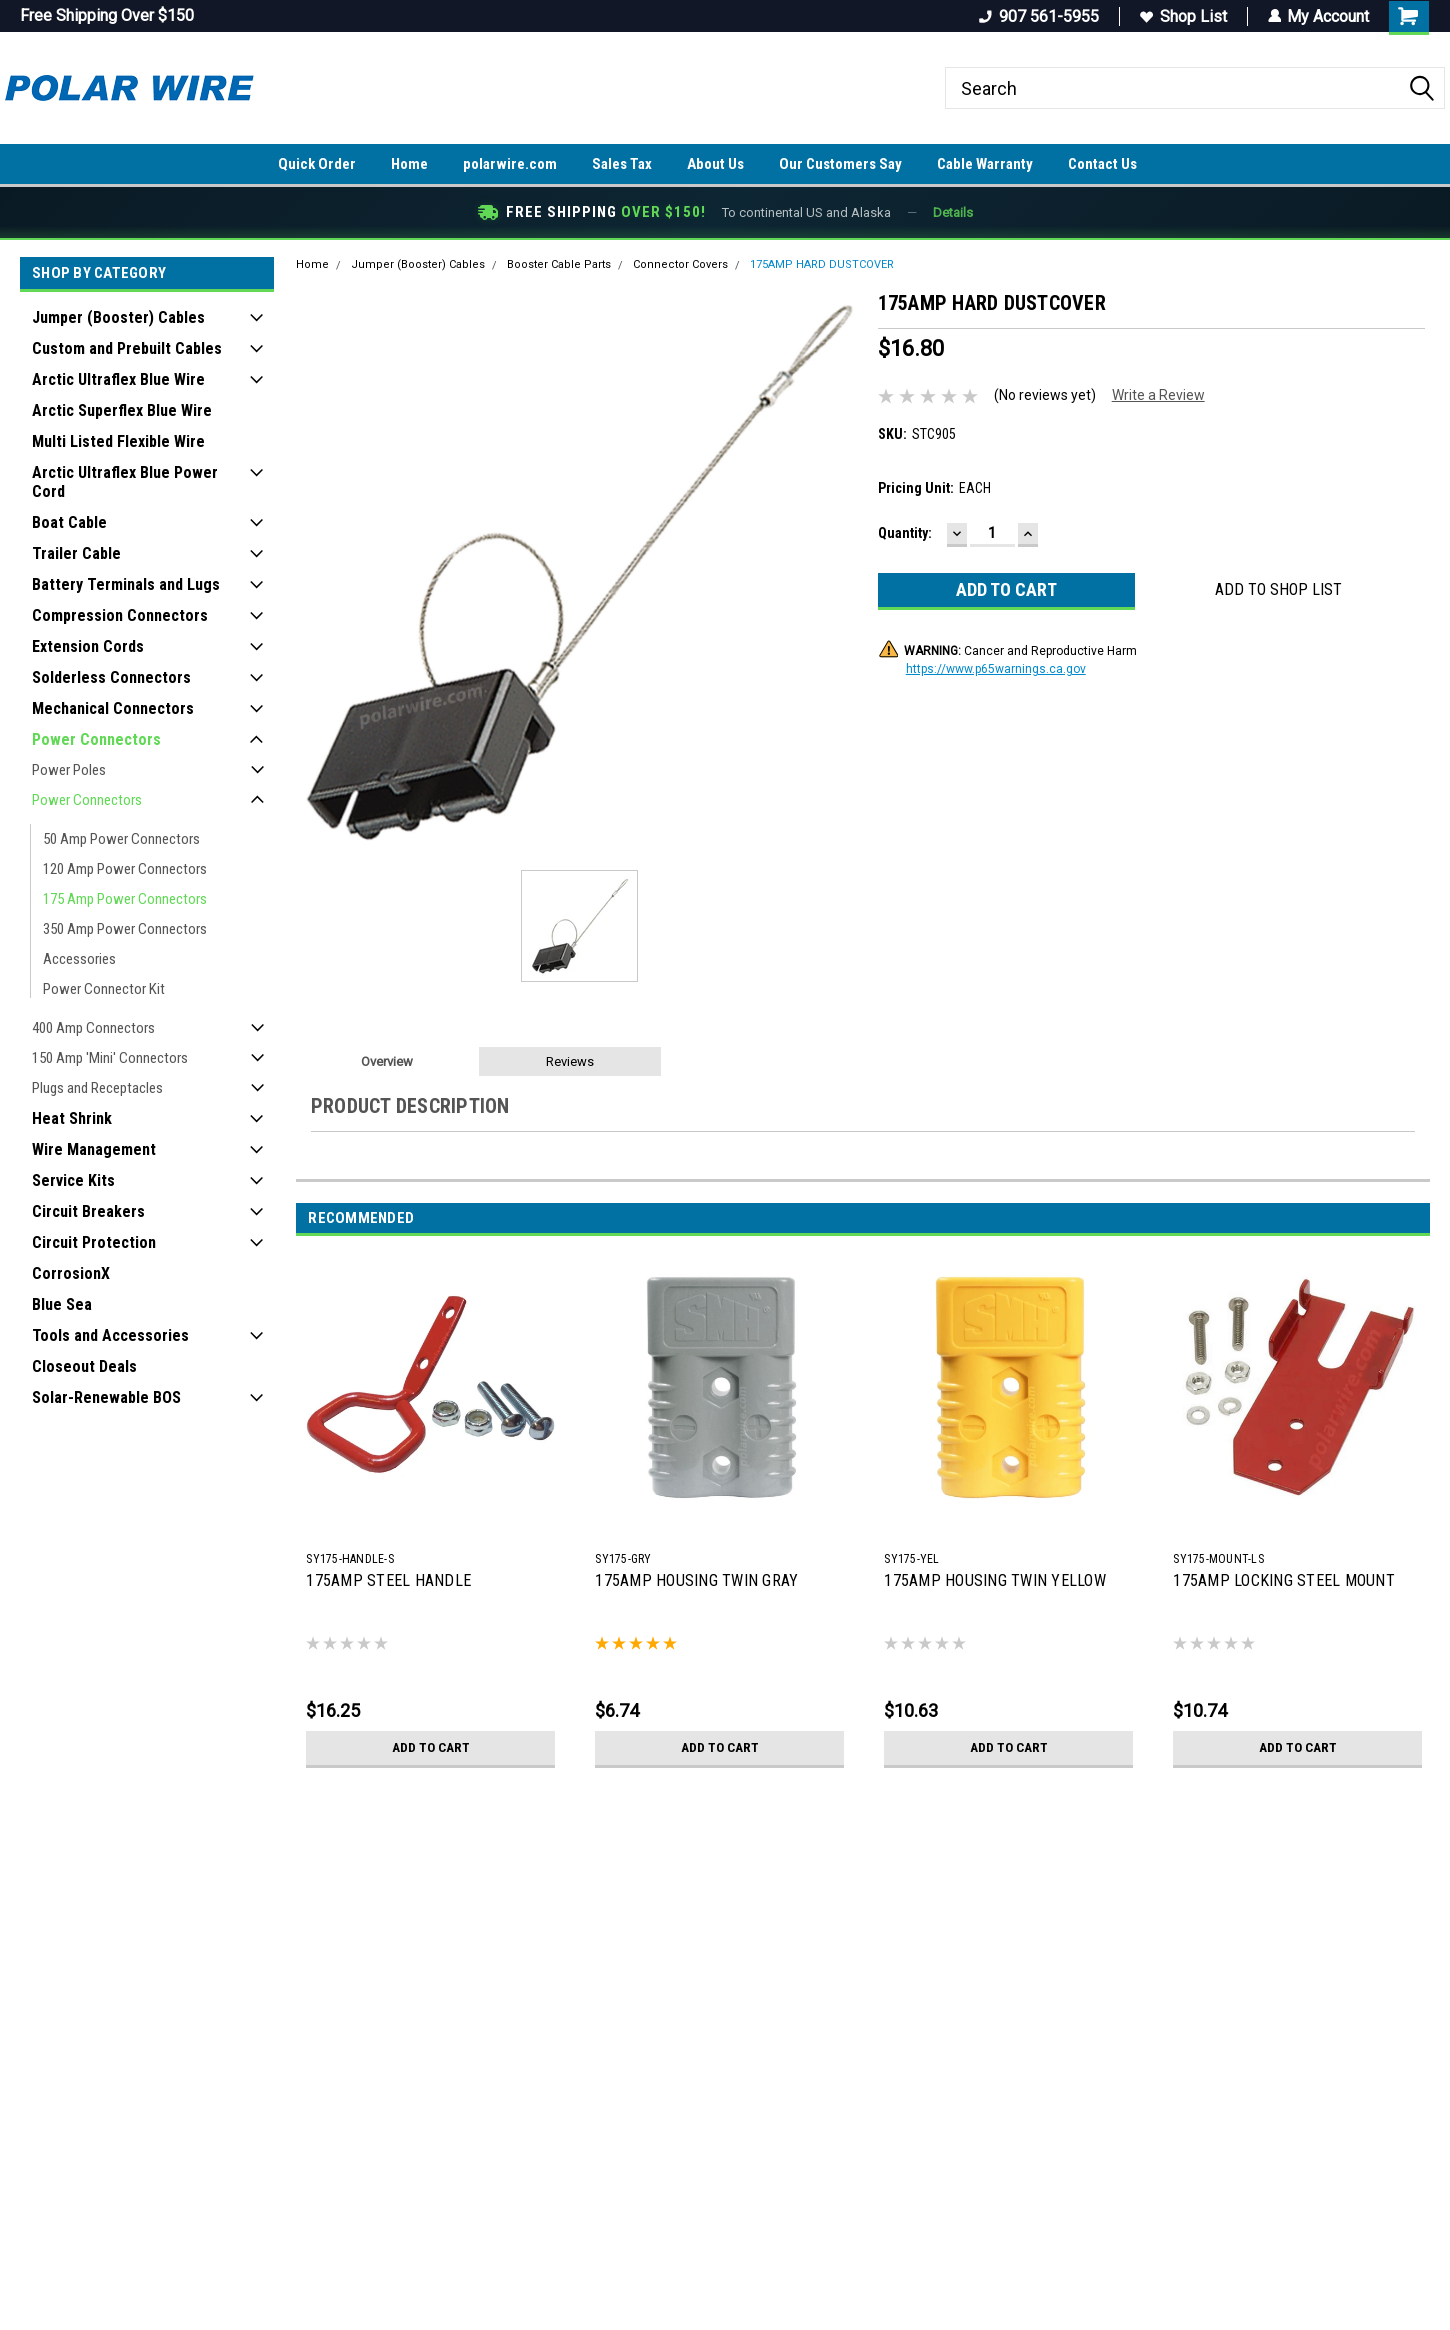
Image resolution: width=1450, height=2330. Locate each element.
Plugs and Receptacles (97, 1088)
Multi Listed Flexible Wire (118, 441)
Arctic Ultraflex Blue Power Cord (125, 482)
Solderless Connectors (111, 677)
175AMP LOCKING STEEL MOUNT (1284, 1580)
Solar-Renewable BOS (106, 1397)
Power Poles (69, 770)
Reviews (570, 1061)
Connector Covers (680, 264)
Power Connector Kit (104, 989)
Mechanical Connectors (113, 708)
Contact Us (1102, 164)
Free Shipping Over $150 (107, 15)
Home (409, 164)
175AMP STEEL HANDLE (388, 1580)
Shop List (1182, 16)
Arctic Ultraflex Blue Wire (118, 379)
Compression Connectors (120, 615)
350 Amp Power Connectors (125, 929)
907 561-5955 (1038, 16)
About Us (715, 164)
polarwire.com (510, 164)
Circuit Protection (94, 1242)
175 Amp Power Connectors (125, 899)
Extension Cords (88, 646)
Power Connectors (96, 739)
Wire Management (94, 1149)
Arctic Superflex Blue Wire (122, 410)
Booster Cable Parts (559, 264)
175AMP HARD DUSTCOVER (822, 264)
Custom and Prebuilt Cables (127, 348)
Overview (387, 1061)
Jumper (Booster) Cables (118, 317)
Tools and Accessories (110, 1335)
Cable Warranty (985, 164)
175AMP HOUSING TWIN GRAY (696, 1580)
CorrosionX (71, 1273)
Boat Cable (69, 522)
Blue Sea (62, 1304)
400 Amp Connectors (93, 1028)
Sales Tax (622, 164)
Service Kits (73, 1180)
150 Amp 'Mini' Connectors (110, 1058)
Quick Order (317, 164)
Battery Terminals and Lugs (126, 584)
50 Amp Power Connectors (121, 839)
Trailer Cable (76, 553)
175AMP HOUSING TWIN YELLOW (995, 1580)
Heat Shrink (72, 1118)
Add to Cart (430, 1748)
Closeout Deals (84, 1366)
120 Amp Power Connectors (125, 869)
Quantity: (905, 533)
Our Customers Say (840, 164)
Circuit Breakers (88, 1211)
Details (953, 212)
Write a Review (1158, 395)
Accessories (79, 959)
